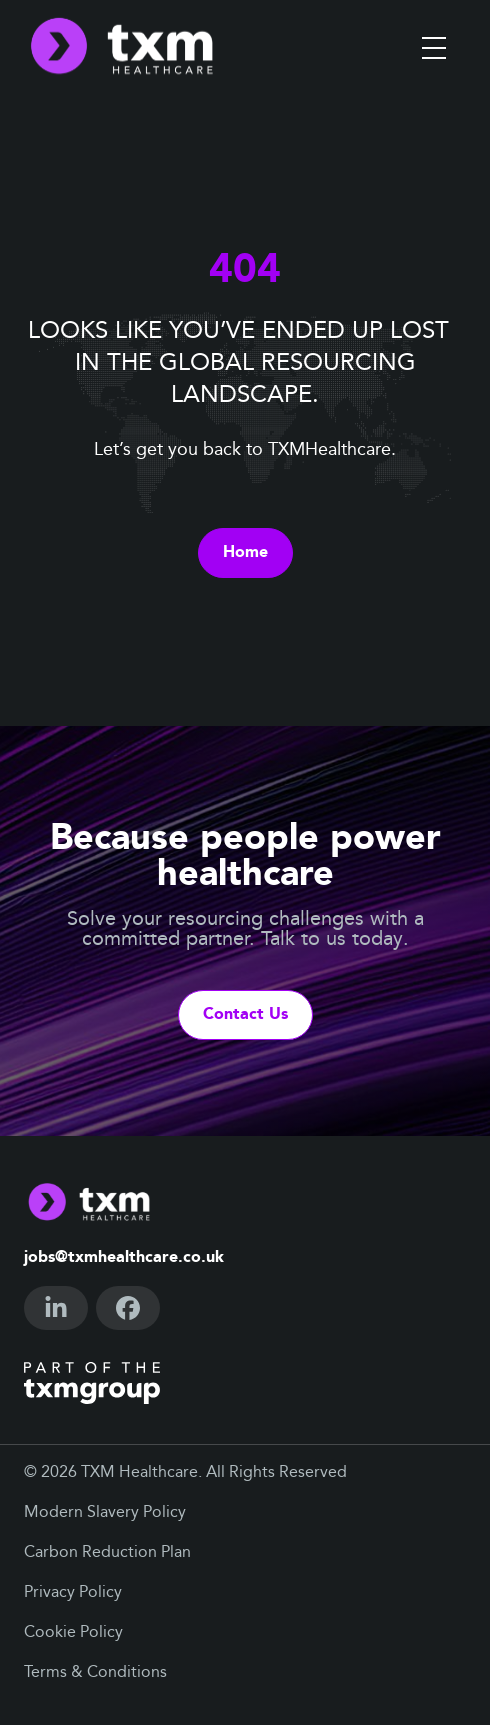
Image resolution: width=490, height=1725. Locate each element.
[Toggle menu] (434, 48)
